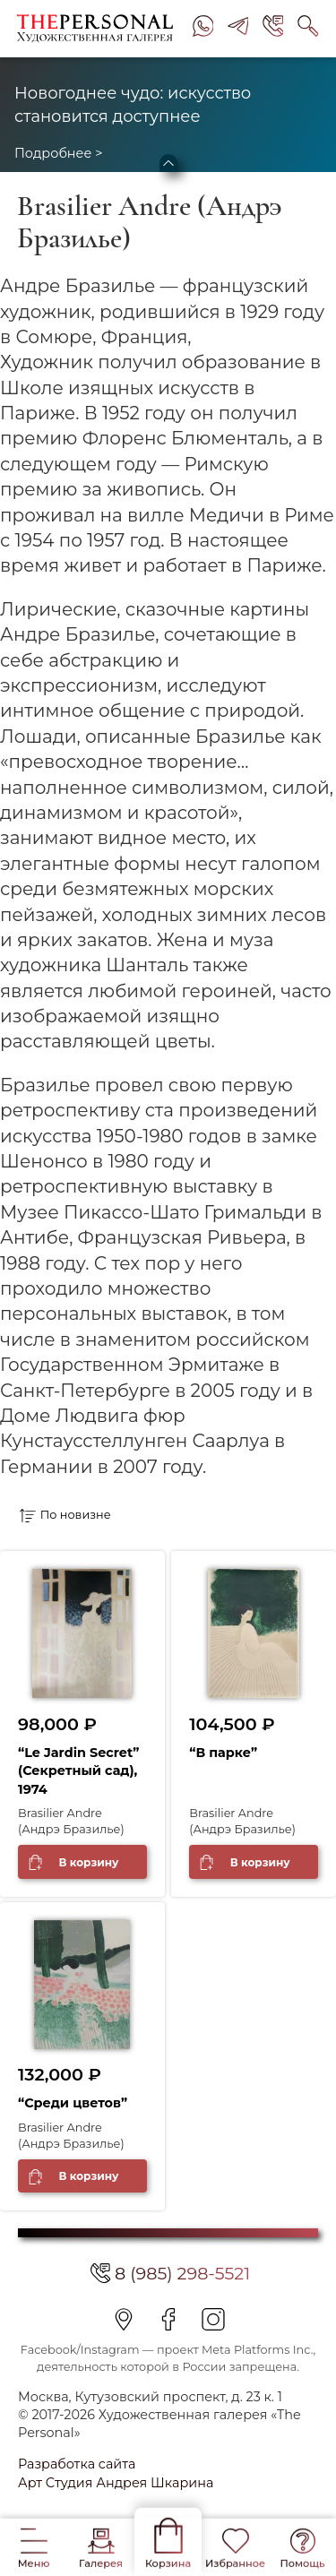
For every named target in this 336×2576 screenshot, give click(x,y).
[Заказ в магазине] (97, 1515)
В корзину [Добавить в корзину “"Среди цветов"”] (88, 2176)
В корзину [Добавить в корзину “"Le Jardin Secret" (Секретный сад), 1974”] (88, 1862)
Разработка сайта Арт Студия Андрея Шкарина (115, 2473)
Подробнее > (58, 153)
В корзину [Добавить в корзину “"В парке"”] (260, 1862)
